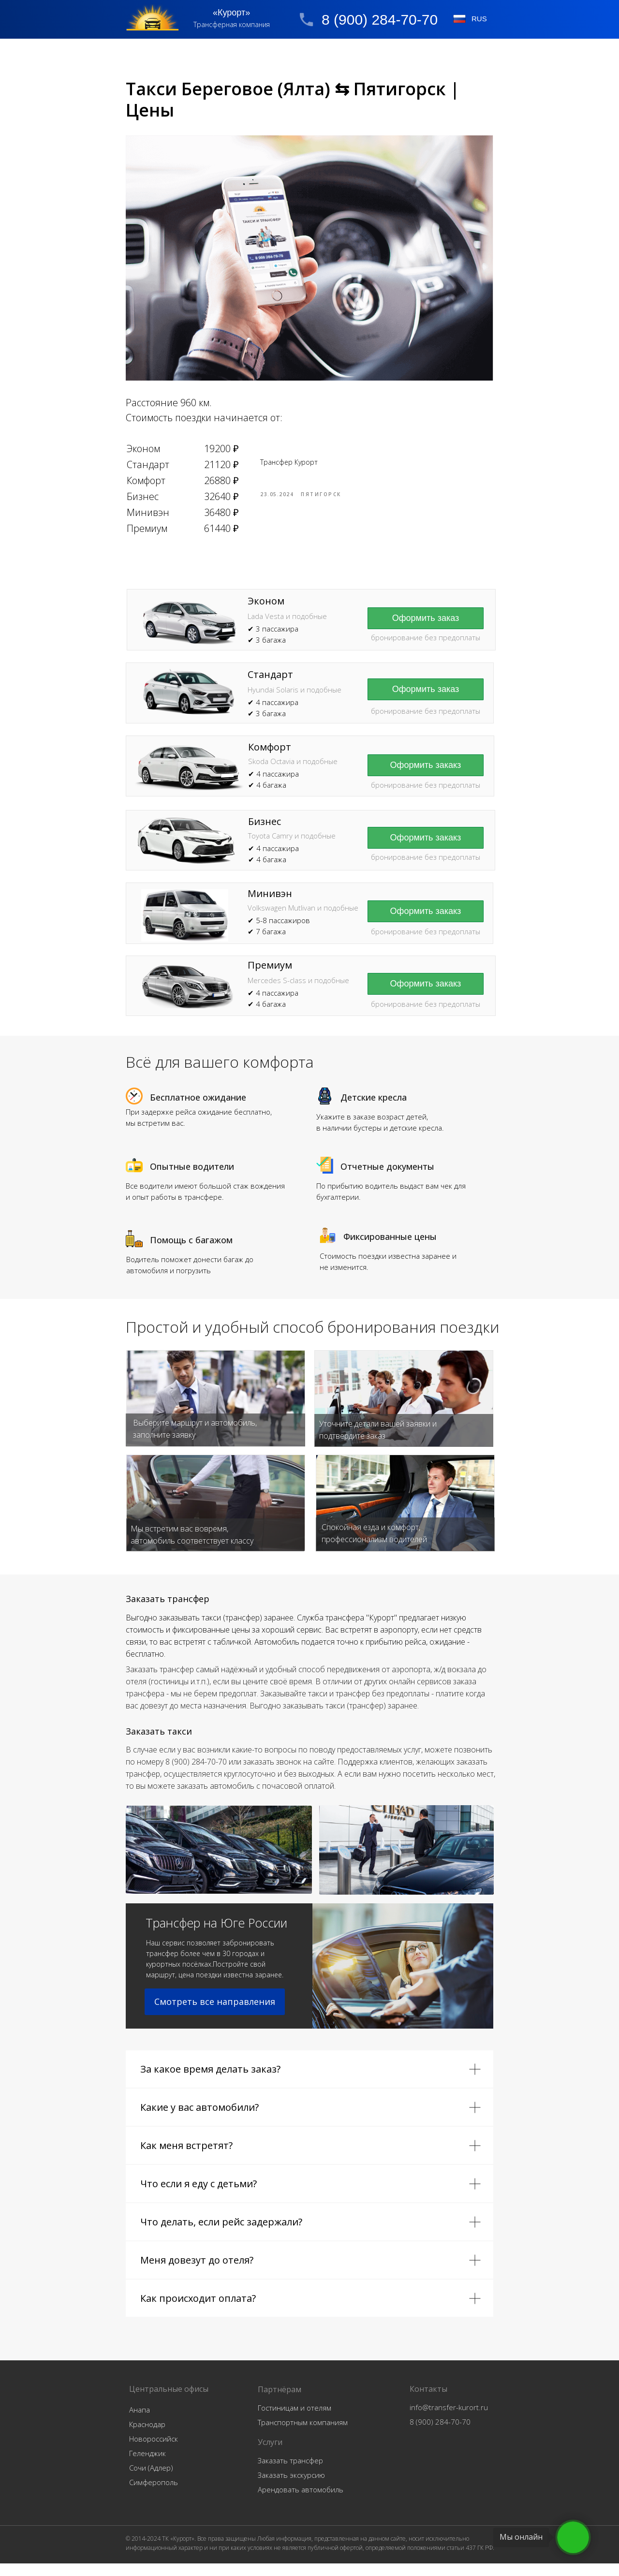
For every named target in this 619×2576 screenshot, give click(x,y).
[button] (426, 702)
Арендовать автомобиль (300, 2502)
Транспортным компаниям (303, 2435)
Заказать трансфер (290, 2473)
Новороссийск (153, 2451)
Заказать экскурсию (291, 2487)
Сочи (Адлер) (151, 2480)
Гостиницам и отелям (294, 2420)
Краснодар (147, 2437)
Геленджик (147, 2466)
